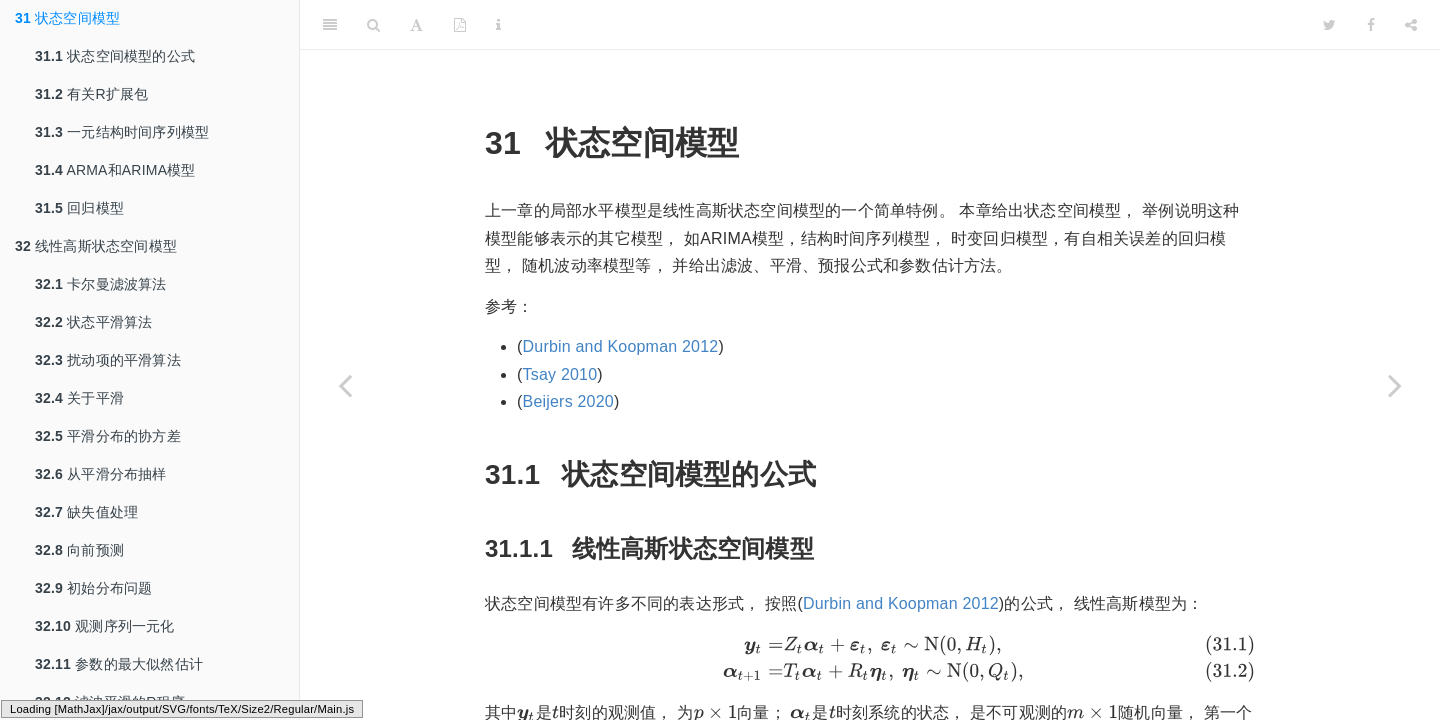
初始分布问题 (93, 588)
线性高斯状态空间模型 (96, 246)
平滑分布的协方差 (108, 436)
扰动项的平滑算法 (108, 360)
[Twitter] (1329, 25)
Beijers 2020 (568, 401)
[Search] (373, 25)
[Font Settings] (416, 25)
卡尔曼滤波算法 (101, 284)
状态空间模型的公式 (115, 56)
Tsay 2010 (560, 374)
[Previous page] (345, 385)
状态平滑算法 (93, 322)
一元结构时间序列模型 (122, 132)
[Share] (1411, 25)
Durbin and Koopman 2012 (621, 346)
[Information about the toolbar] (498, 25)
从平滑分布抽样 (101, 474)
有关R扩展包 (91, 94)
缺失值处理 (86, 512)
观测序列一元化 (105, 626)
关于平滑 (79, 398)
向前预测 (79, 550)
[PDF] (460, 25)
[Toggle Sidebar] (330, 25)
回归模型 (79, 208)
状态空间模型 (67, 18)
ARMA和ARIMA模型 (115, 170)
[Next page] (1395, 385)
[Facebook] (1371, 25)
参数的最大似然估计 (119, 664)
